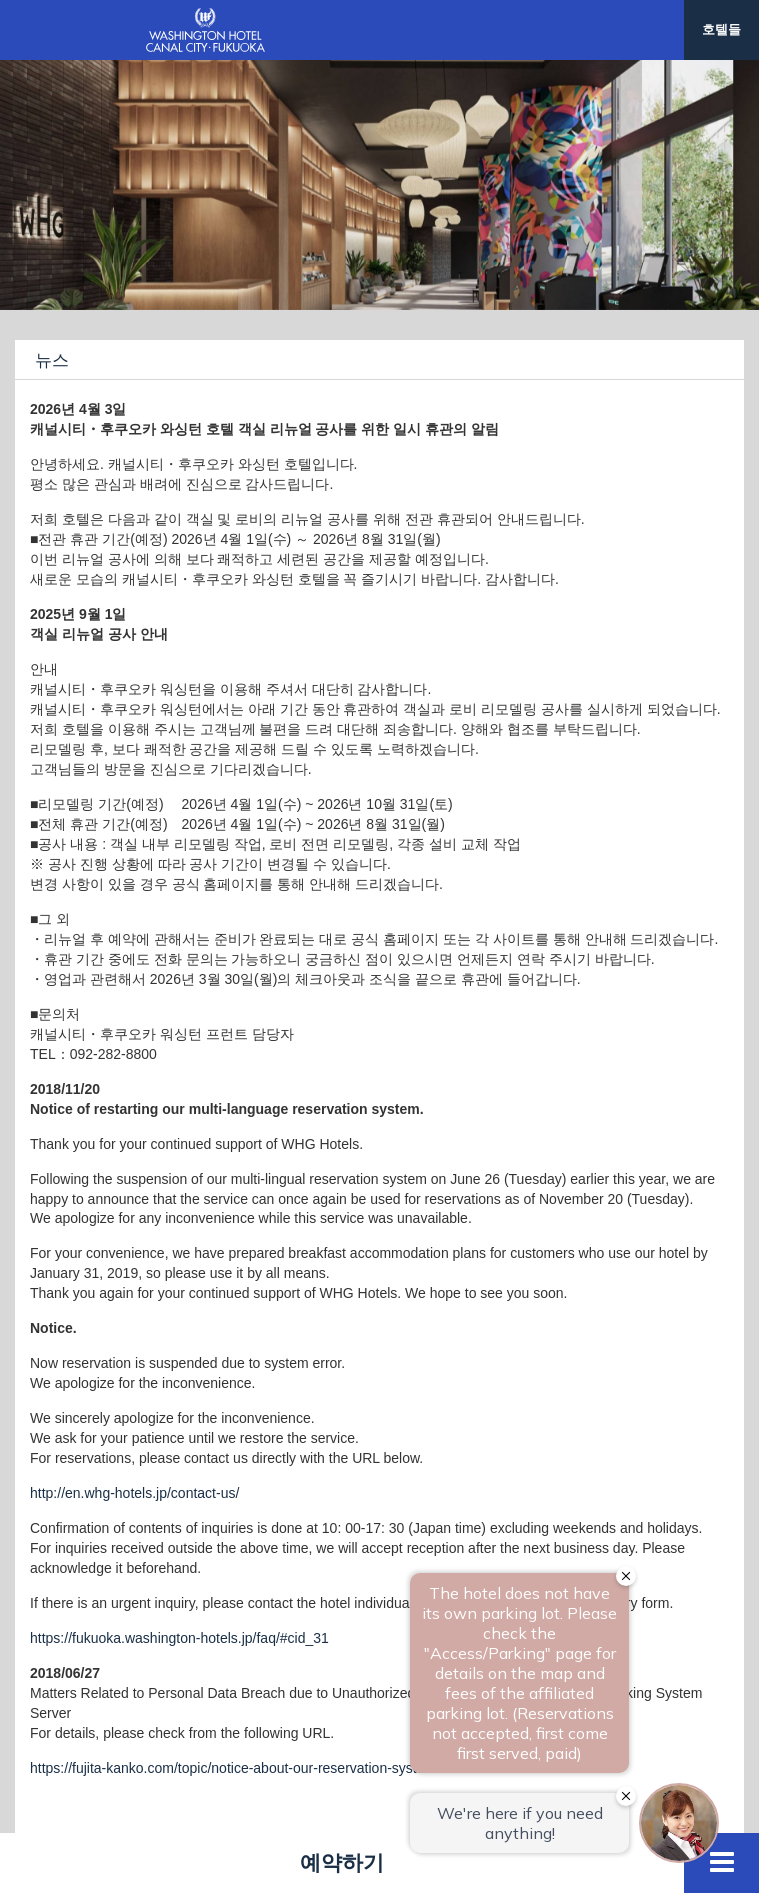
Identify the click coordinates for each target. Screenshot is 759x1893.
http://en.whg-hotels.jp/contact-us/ (134, 1493)
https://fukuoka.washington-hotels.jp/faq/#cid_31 (179, 1638)
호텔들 (721, 29)
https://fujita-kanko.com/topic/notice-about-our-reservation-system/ (235, 1768)
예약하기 (342, 1862)
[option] (379, 185)
